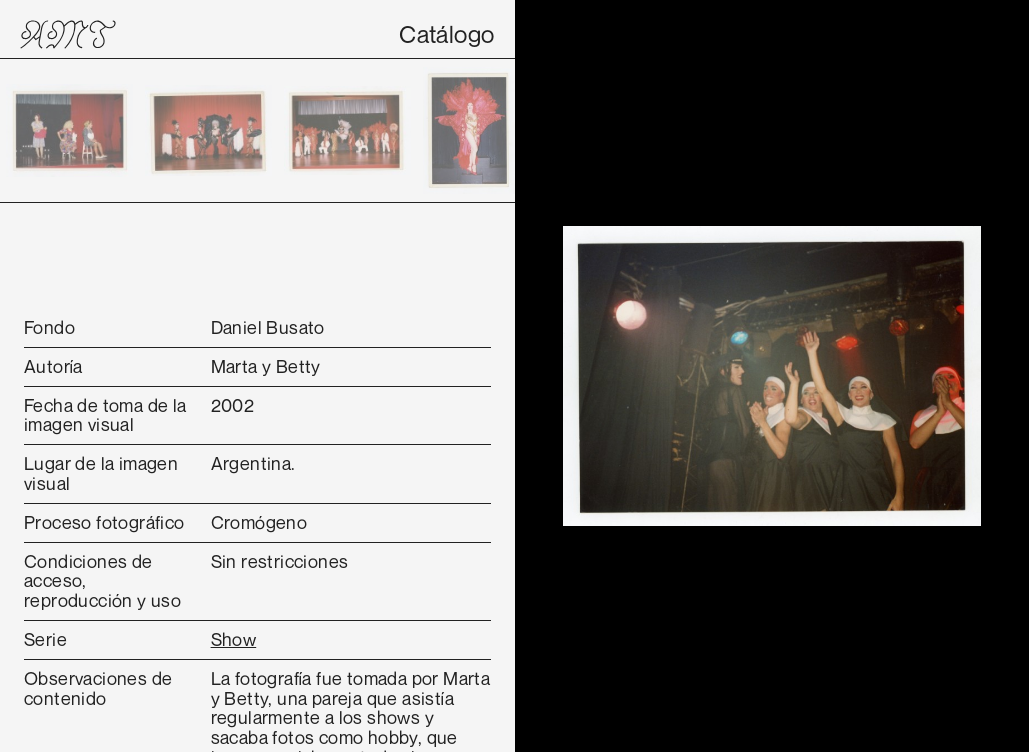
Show (234, 639)
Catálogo (446, 34)
